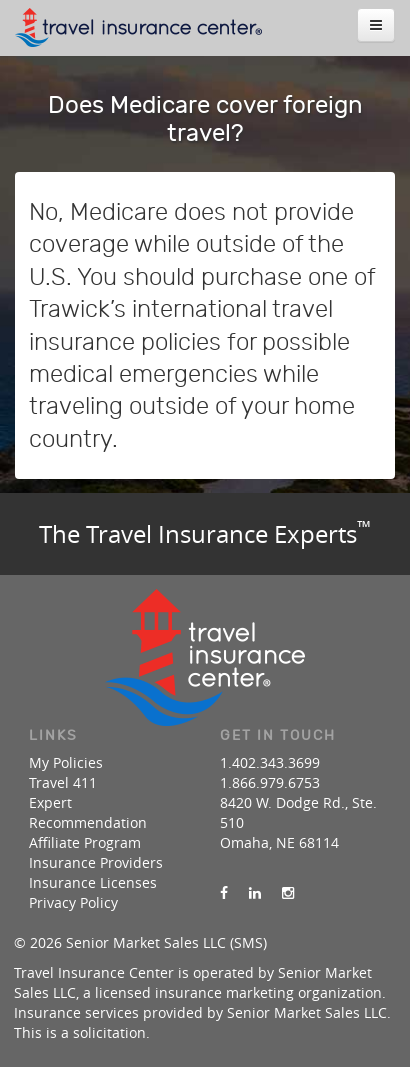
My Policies (66, 762)
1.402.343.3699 (270, 762)
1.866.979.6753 (270, 782)
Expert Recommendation (88, 812)
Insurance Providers (96, 862)
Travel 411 (63, 782)
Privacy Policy (73, 902)
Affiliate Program (85, 842)
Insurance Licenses (93, 882)
